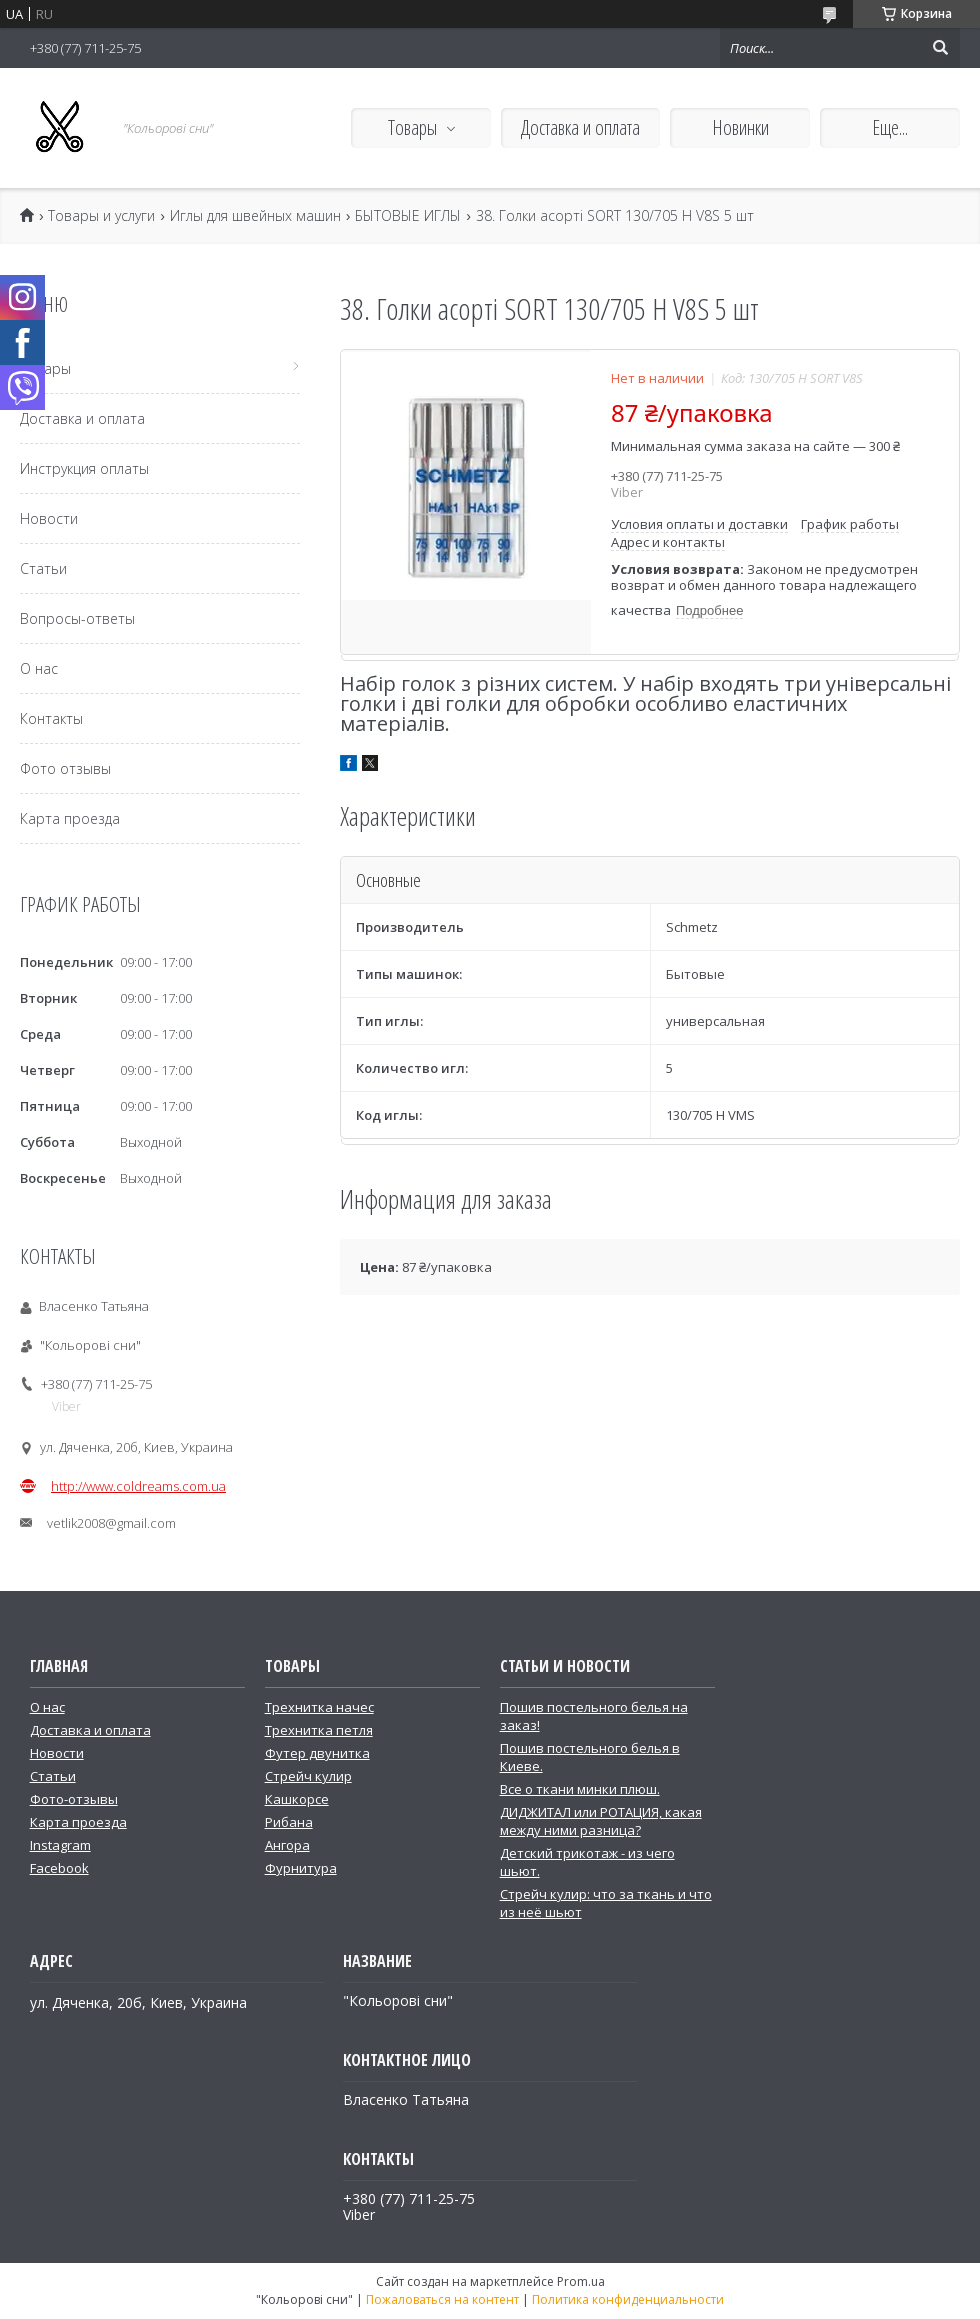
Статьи (43, 568)
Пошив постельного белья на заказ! (594, 1716)
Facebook (59, 1868)
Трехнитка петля (319, 1730)
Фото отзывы (65, 768)
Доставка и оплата (580, 127)
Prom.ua (581, 2281)
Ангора (287, 1845)
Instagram (60, 1845)
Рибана (289, 1822)
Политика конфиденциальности (628, 2299)
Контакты (51, 718)
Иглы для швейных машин (255, 216)
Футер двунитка (317, 1753)
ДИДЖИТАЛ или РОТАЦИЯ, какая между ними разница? (601, 1821)
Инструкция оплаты (84, 468)
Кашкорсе (297, 1799)
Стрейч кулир (308, 1776)
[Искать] (940, 48)
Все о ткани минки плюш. (580, 1789)
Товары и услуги (101, 216)
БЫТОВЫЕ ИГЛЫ (408, 216)
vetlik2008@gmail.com (111, 1523)
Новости (49, 518)
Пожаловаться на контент (442, 2299)
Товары (412, 127)
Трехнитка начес (319, 1707)
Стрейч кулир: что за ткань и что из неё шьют (606, 1903)
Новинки (740, 127)
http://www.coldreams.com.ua (138, 1486)
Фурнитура (301, 1868)
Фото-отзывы (74, 1799)
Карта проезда (70, 818)
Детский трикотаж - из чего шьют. (587, 1862)
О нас (39, 668)
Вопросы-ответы (77, 618)
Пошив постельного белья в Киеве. (590, 1757)
